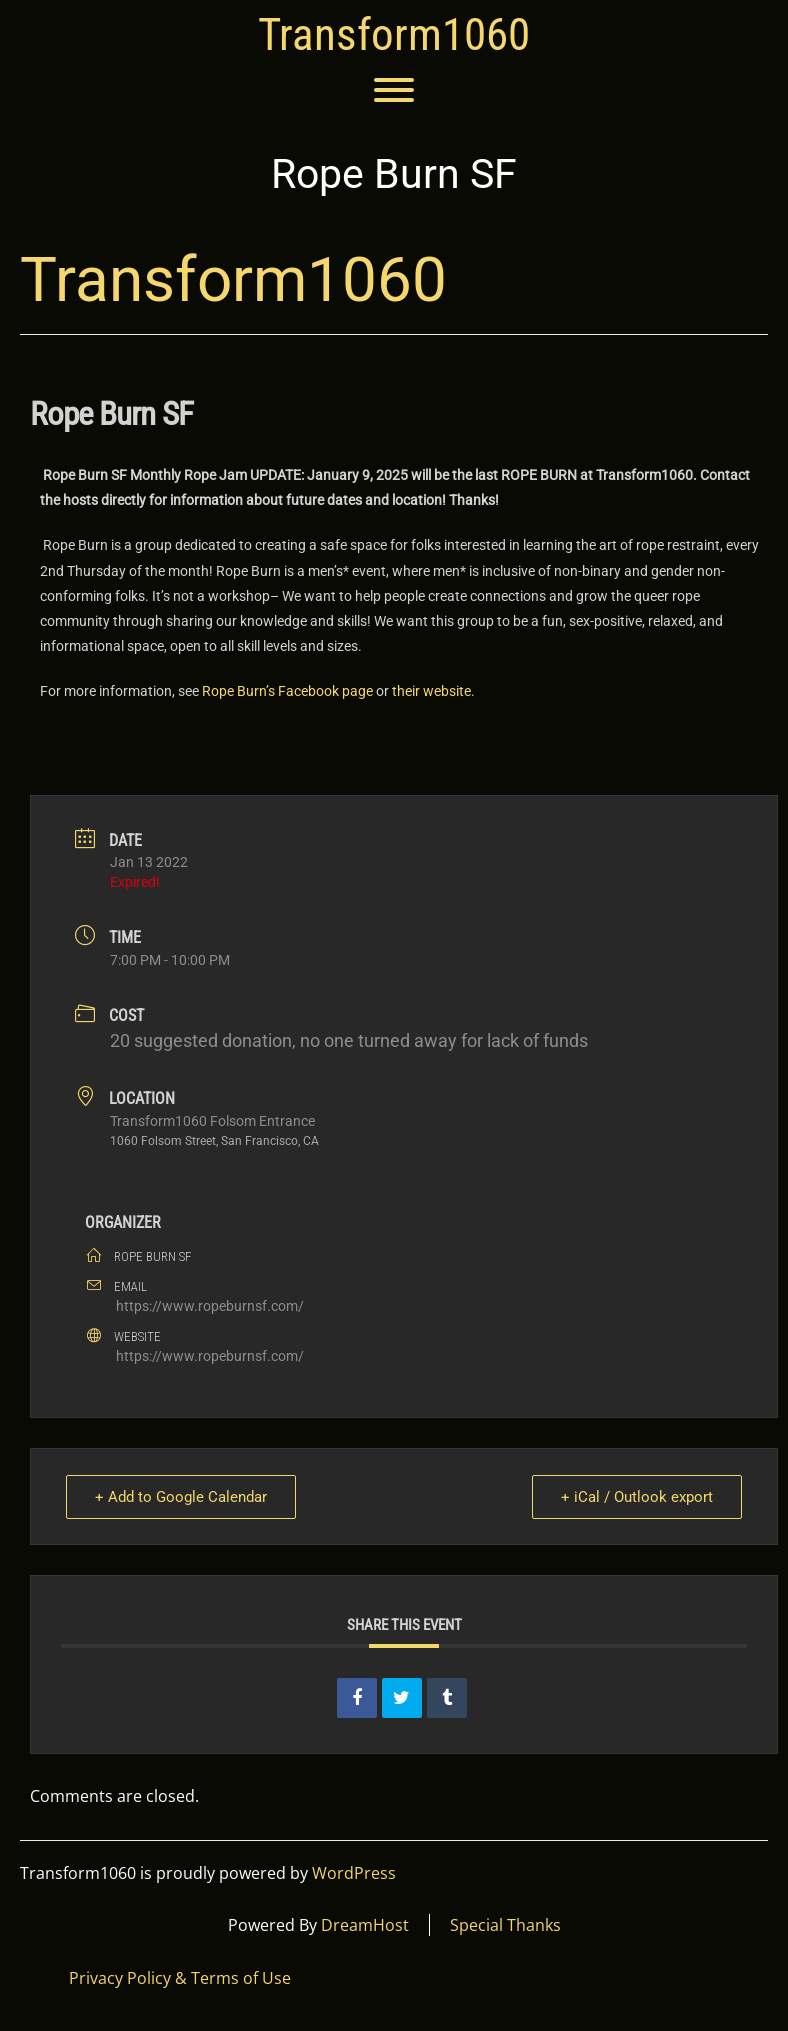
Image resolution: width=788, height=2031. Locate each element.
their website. (433, 691)
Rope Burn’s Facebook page (287, 691)
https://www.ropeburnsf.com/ (210, 1306)
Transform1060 (394, 35)
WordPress (354, 1873)
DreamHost (365, 1925)
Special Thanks (505, 1925)
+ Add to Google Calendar (181, 1497)
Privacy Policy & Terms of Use (180, 1978)
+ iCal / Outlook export (637, 1497)
